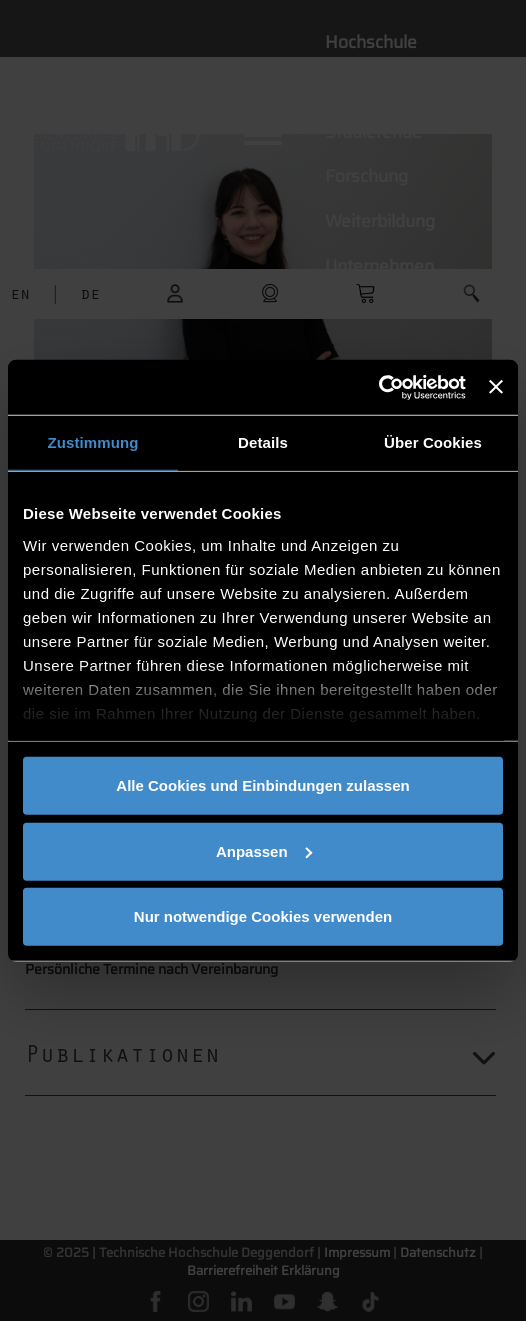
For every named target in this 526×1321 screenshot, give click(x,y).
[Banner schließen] (496, 387)
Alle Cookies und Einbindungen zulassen (262, 785)
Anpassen (264, 850)
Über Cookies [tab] (433, 442)
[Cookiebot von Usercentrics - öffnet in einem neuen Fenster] (378, 387)
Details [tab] (263, 442)
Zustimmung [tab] (93, 442)
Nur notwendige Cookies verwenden (263, 916)
